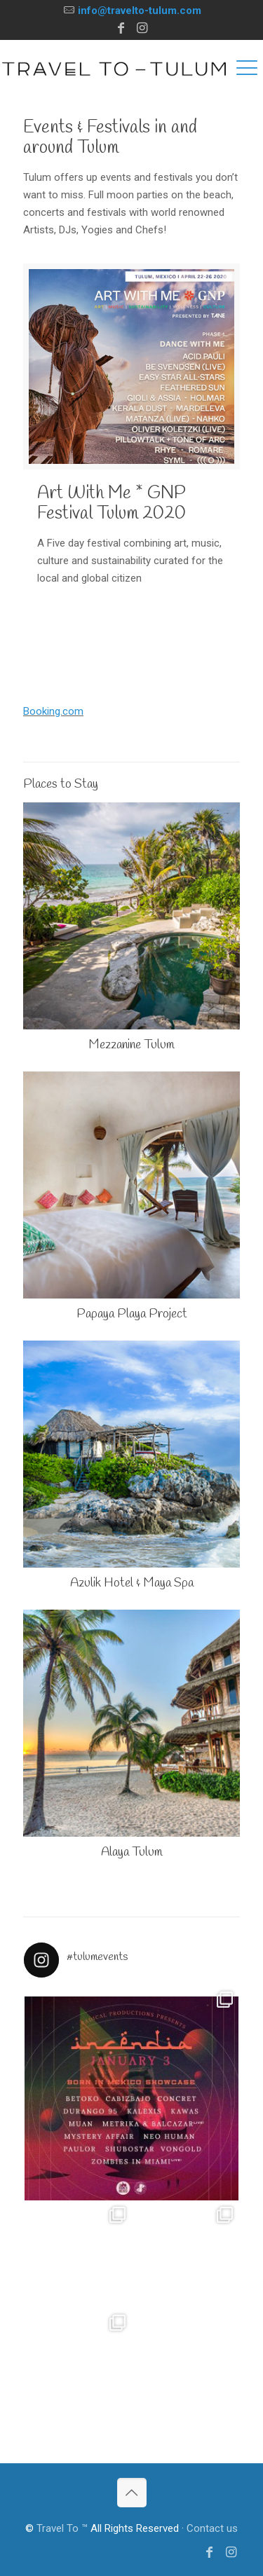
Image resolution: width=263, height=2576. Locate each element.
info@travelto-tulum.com (139, 10)
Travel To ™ (62, 2528)
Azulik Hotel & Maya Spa (132, 1583)
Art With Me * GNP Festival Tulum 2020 (111, 504)
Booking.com (53, 711)
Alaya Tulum (132, 1852)
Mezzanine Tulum (131, 1044)
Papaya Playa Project (131, 1314)
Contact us (212, 2528)
